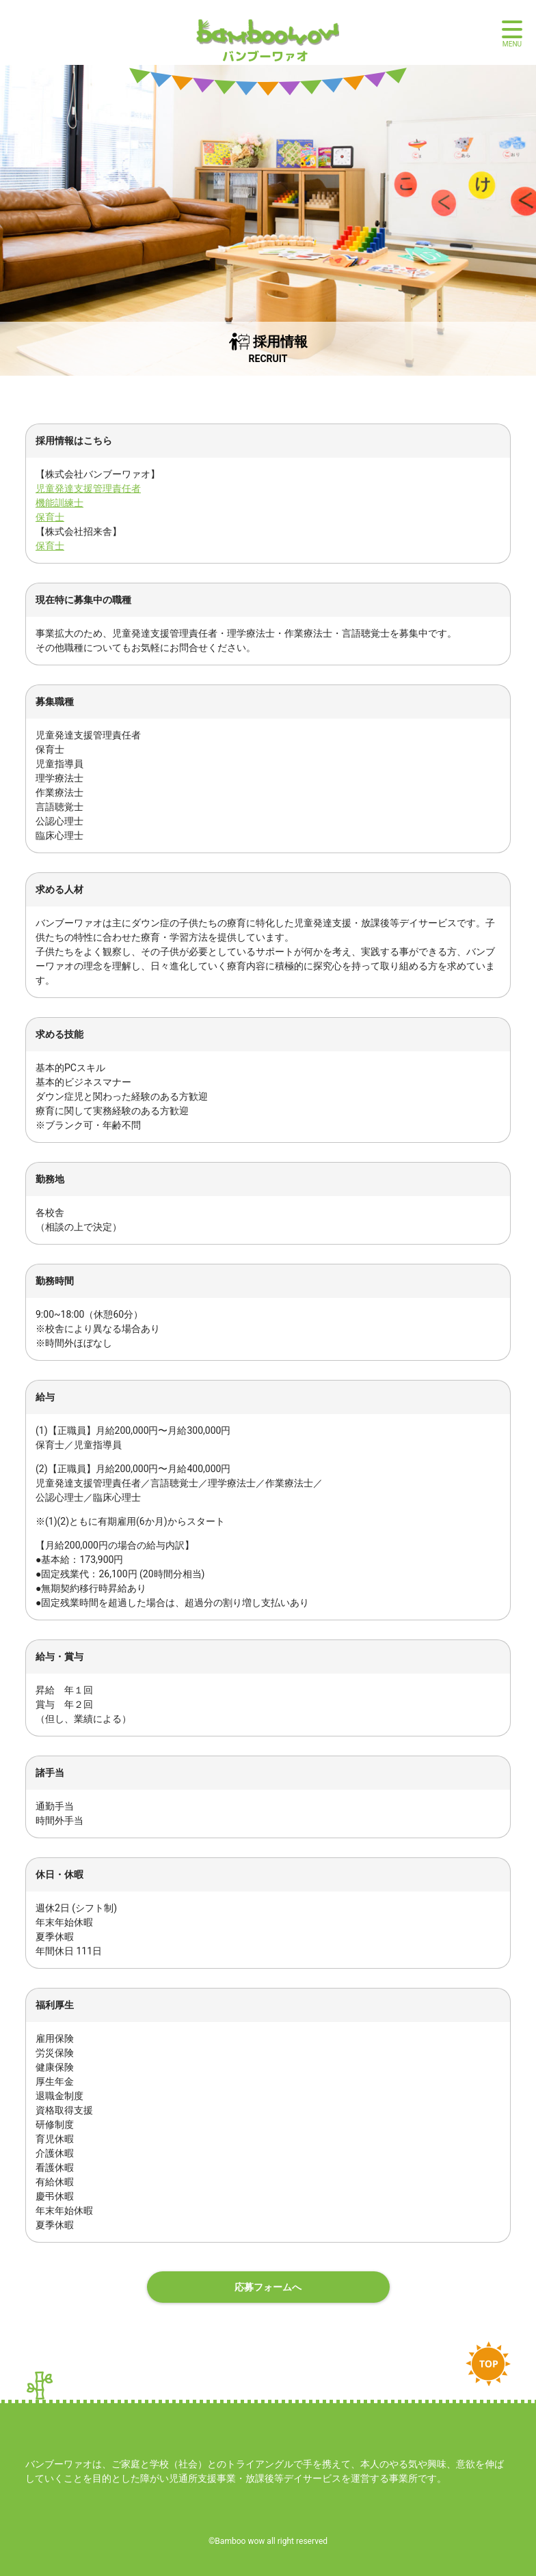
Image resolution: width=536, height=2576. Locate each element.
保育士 (50, 517)
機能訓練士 (59, 502)
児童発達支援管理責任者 (88, 488)
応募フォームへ (268, 2287)
